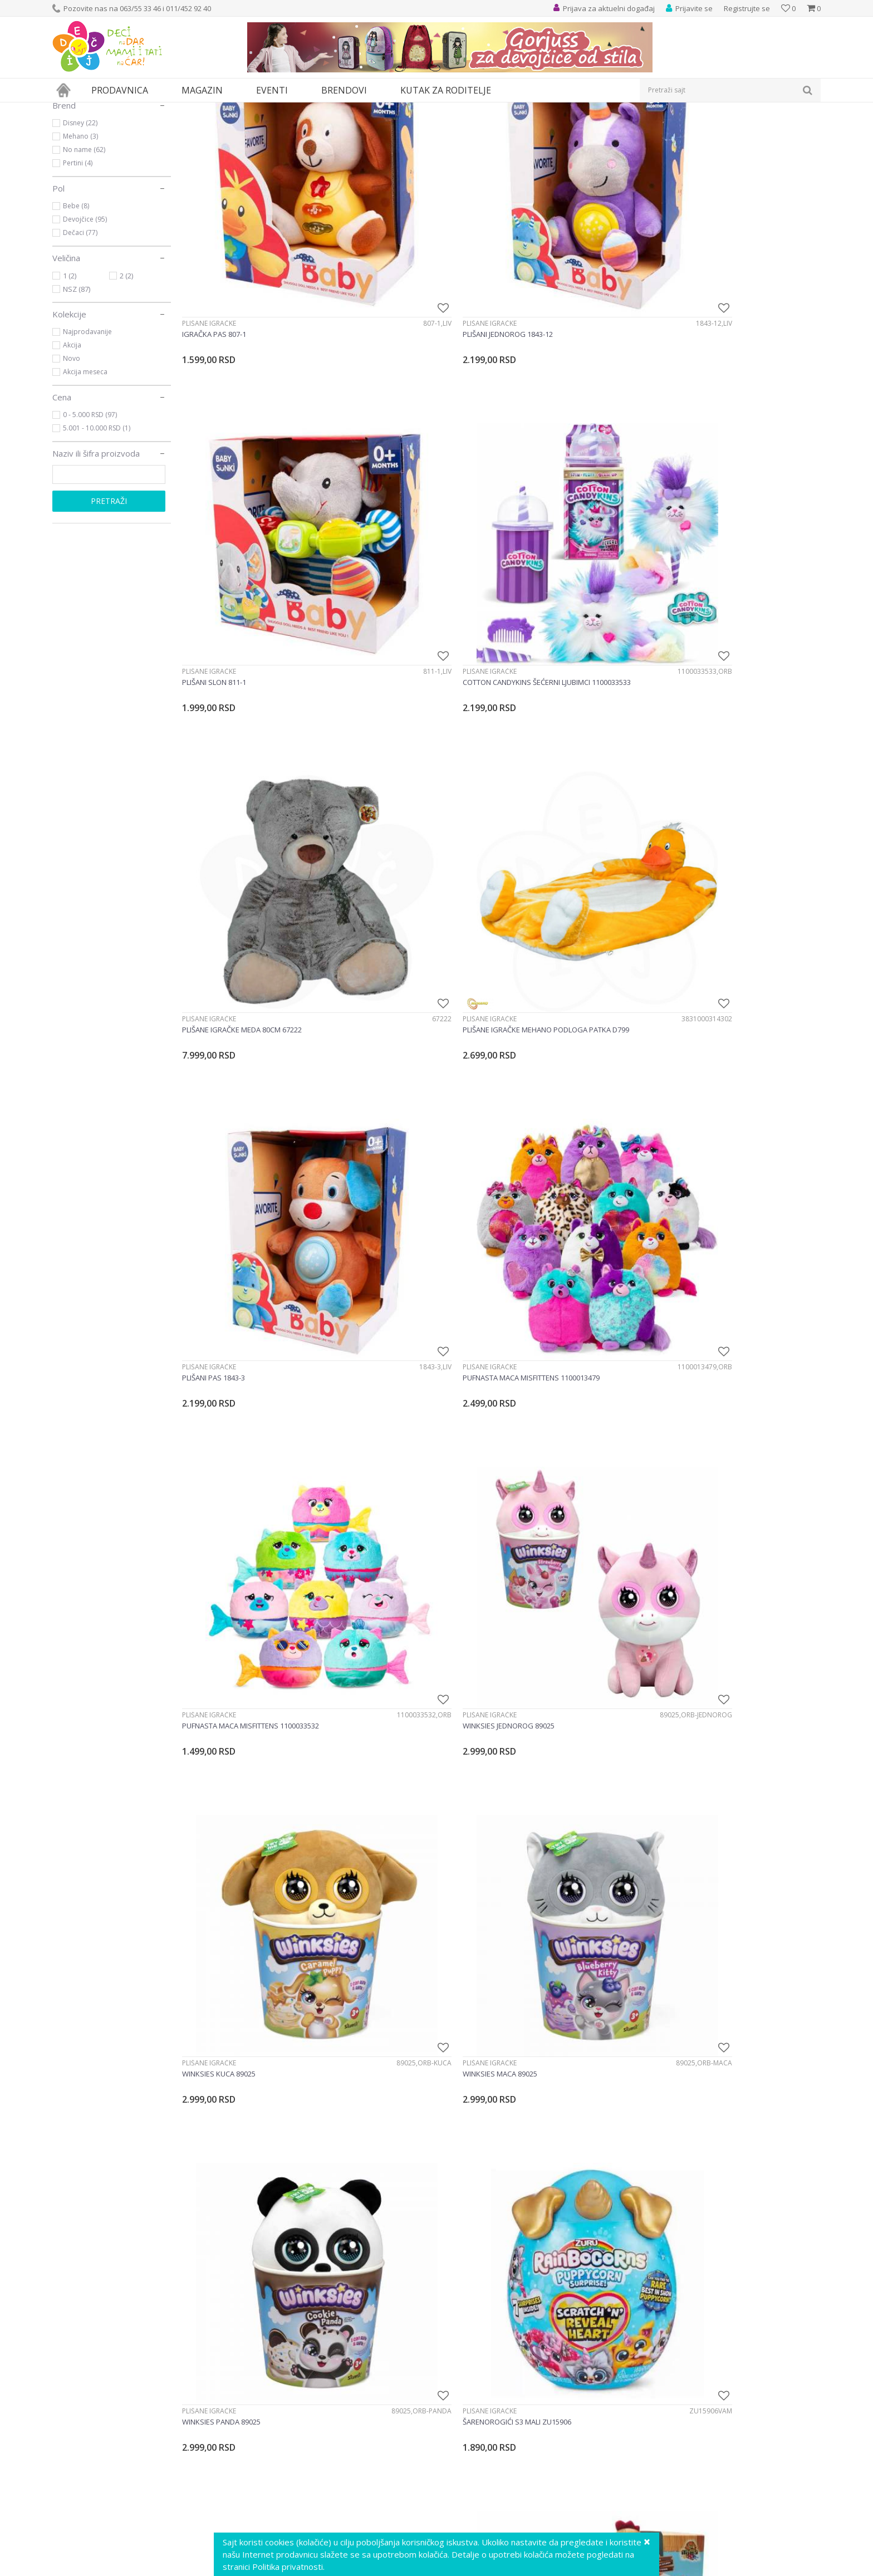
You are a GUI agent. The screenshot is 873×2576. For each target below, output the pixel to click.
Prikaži (702, 128)
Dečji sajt (66, 109)
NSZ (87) (76, 391)
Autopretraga (566, 128)
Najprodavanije (87, 434)
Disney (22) (80, 225)
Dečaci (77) (80, 335)
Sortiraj (615, 128)
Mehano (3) (80, 238)
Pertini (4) (77, 265)
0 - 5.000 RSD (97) (90, 517)
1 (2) (69, 378)
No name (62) (84, 252)
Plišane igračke (89, 154)
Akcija (72, 447)
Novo (71, 461)
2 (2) (126, 378)
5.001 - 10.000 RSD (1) (96, 530)
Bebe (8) (76, 308)
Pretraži (109, 603)
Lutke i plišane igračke (217, 109)
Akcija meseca (85, 474)
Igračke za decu (150, 109)
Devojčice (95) (85, 321)
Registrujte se (747, 8)
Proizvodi (104, 109)
